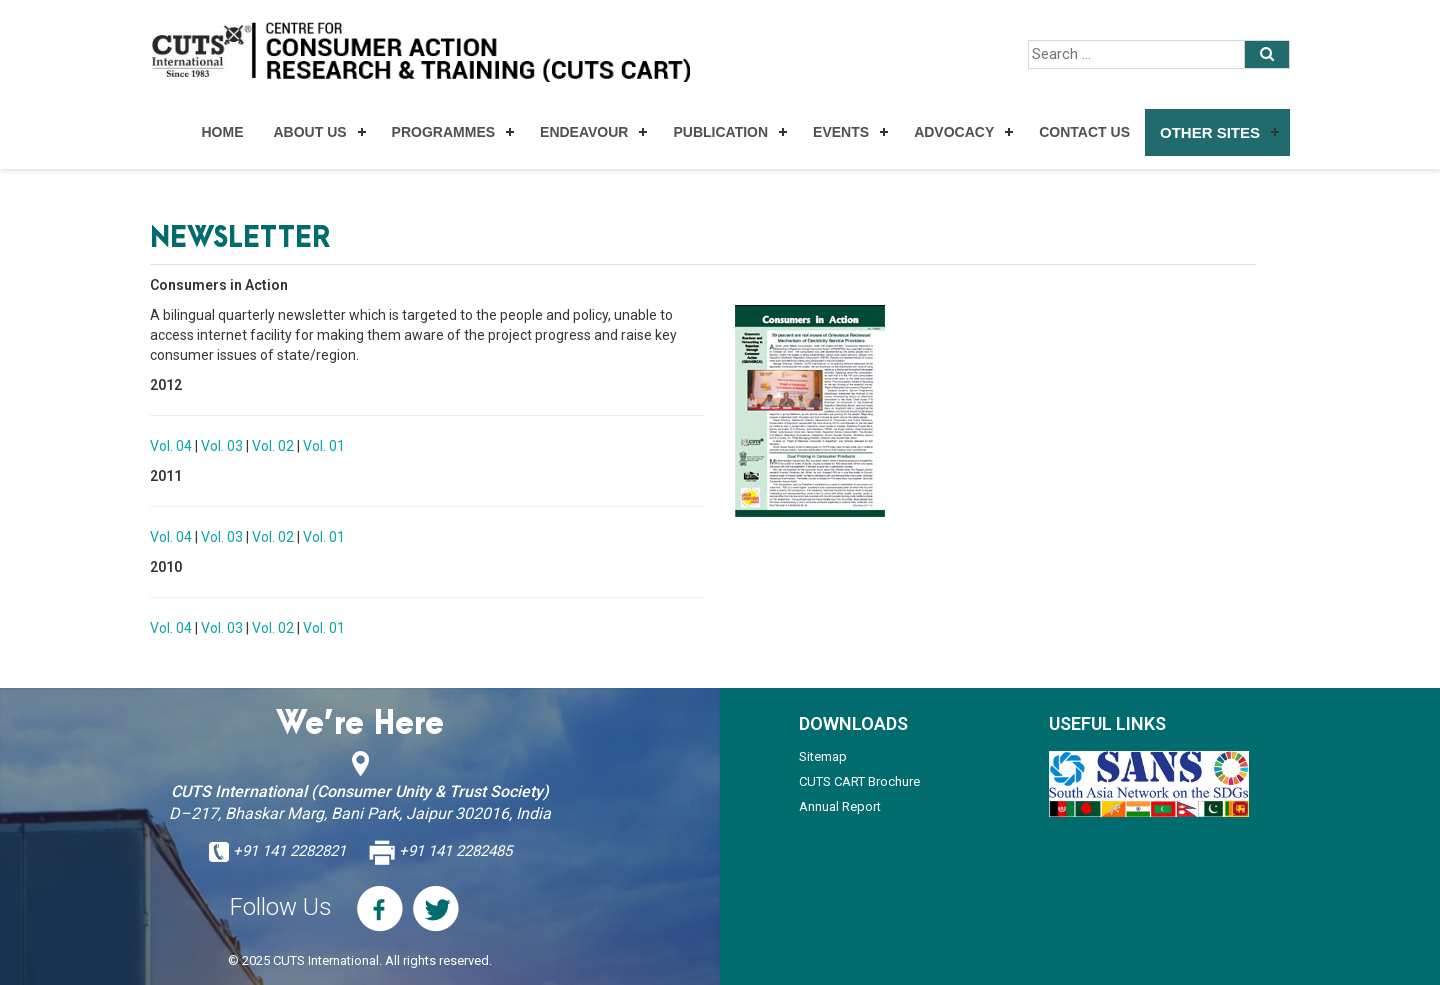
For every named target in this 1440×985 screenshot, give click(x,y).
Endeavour (584, 132)
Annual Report (840, 806)
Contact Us (1084, 132)
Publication (720, 132)
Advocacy (954, 132)
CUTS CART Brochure (859, 781)
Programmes (443, 132)
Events (841, 132)
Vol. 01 (324, 446)
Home (222, 132)
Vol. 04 (171, 446)
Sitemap (823, 756)
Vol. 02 (273, 446)
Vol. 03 (222, 446)
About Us (309, 132)
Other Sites (1210, 132)
